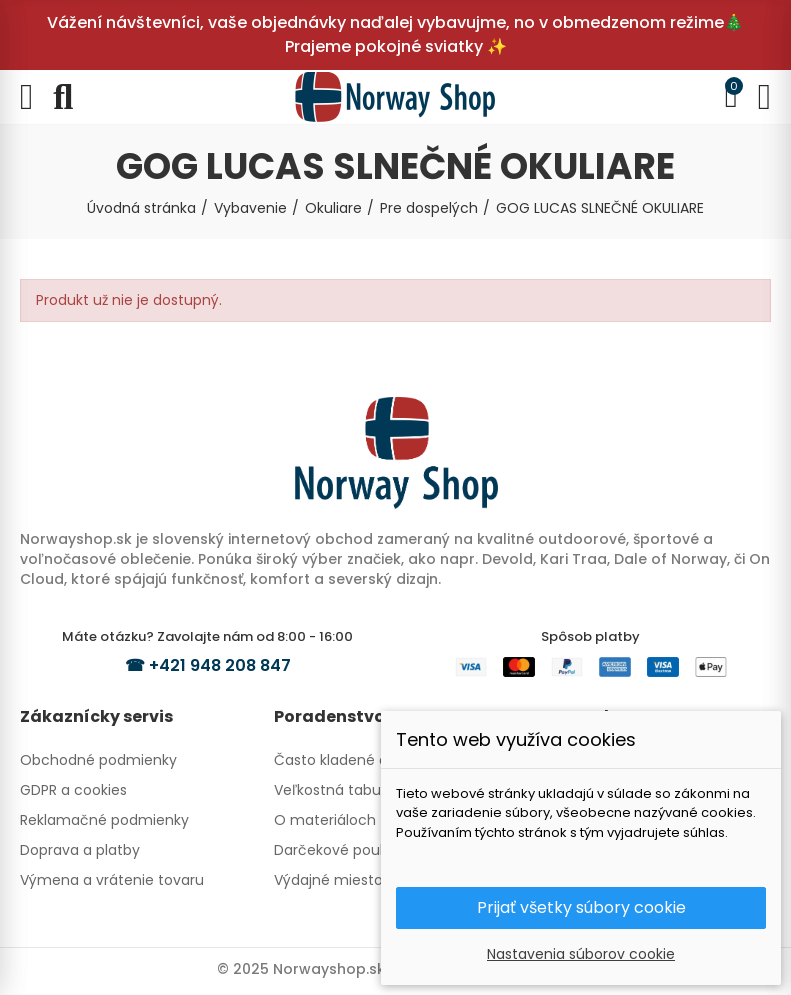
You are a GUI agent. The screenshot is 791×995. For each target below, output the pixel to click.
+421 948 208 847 (220, 665)
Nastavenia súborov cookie (581, 954)
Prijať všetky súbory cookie (581, 907)
